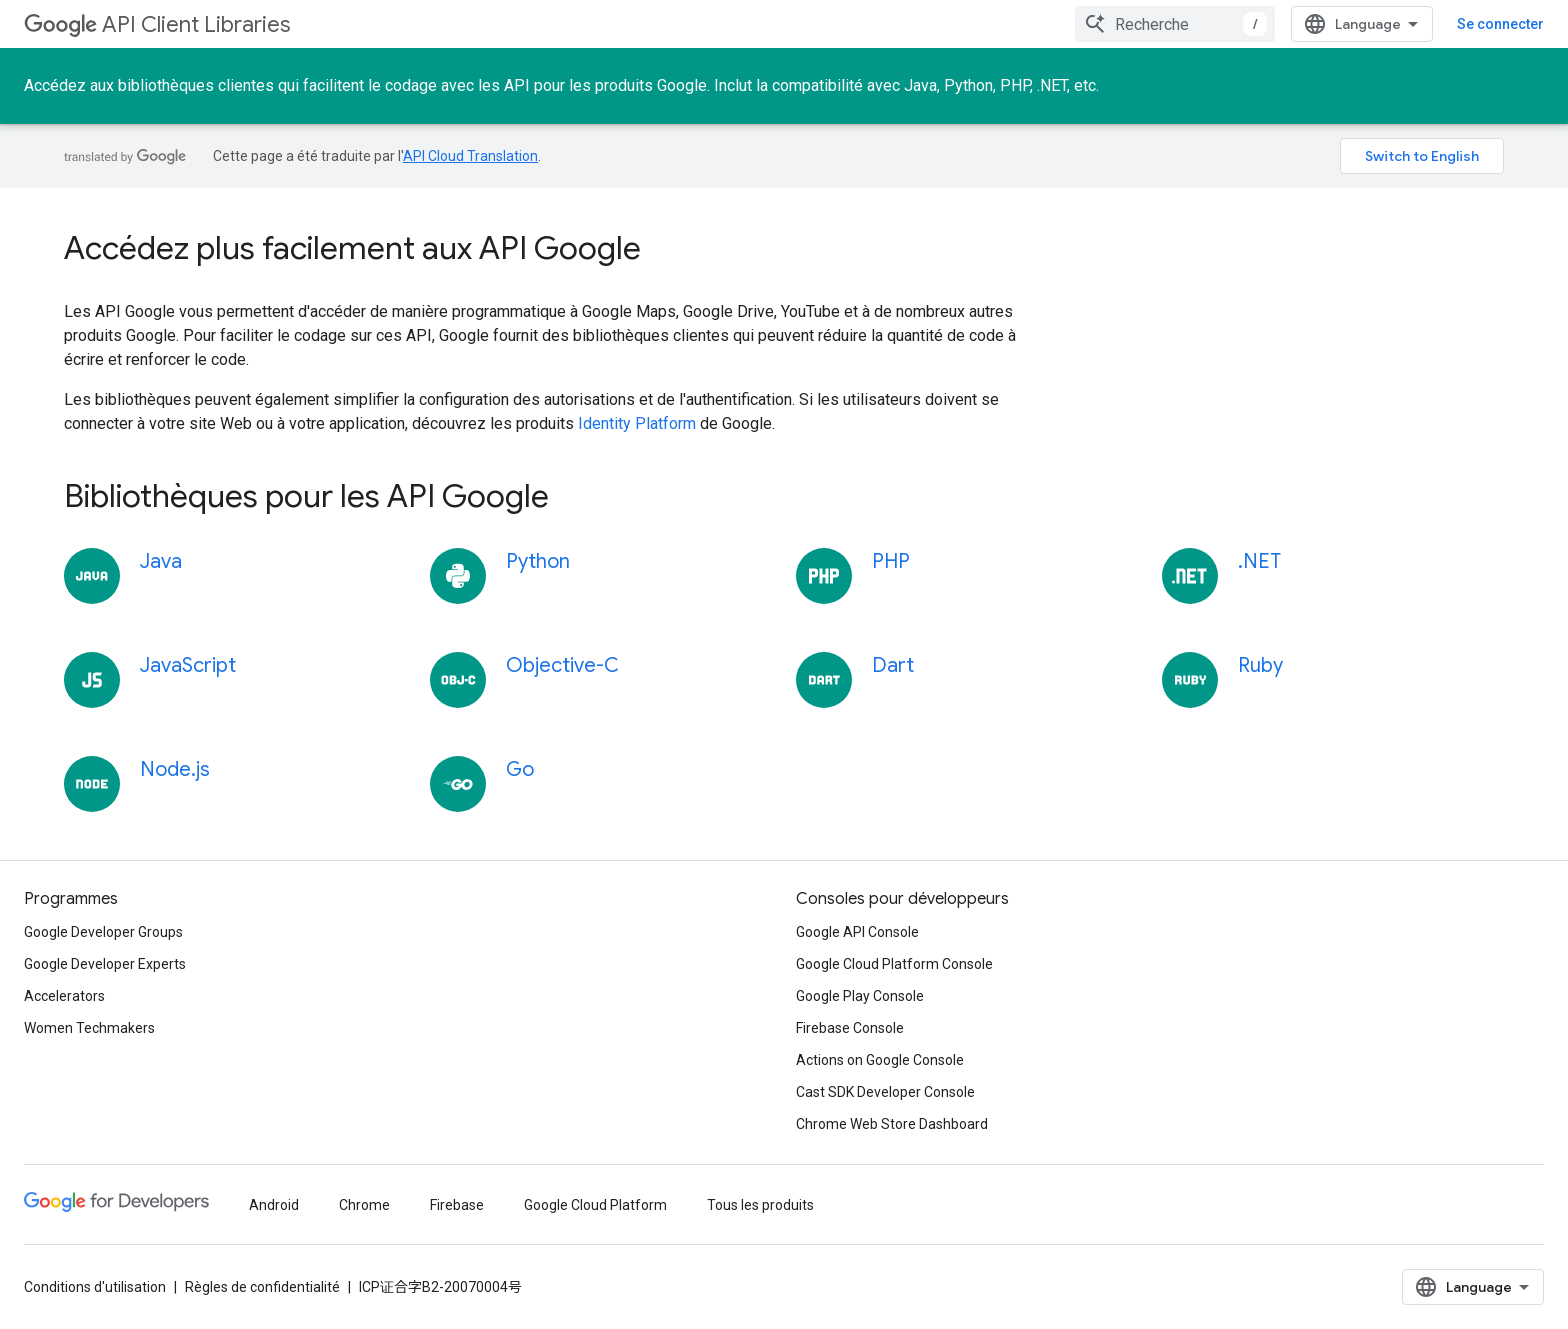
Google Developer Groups (103, 932)
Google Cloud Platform (595, 1205)
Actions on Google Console (880, 1060)
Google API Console (857, 932)
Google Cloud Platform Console (894, 964)
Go (520, 769)
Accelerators (64, 996)
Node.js (175, 769)
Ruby (1260, 665)
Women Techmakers (89, 1028)
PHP (891, 561)
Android (274, 1205)
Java (161, 561)
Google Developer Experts (105, 964)
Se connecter (1500, 24)
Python (538, 561)
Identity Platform (637, 423)
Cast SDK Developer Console (885, 1092)
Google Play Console (860, 996)
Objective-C (562, 665)
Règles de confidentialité (262, 1287)
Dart (893, 665)
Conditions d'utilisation (95, 1287)
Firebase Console (850, 1028)
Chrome (364, 1205)
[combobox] (1175, 24)
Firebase (457, 1205)
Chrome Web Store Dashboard (892, 1124)
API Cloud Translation (470, 156)
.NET (1259, 561)
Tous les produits (760, 1205)
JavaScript (188, 665)
